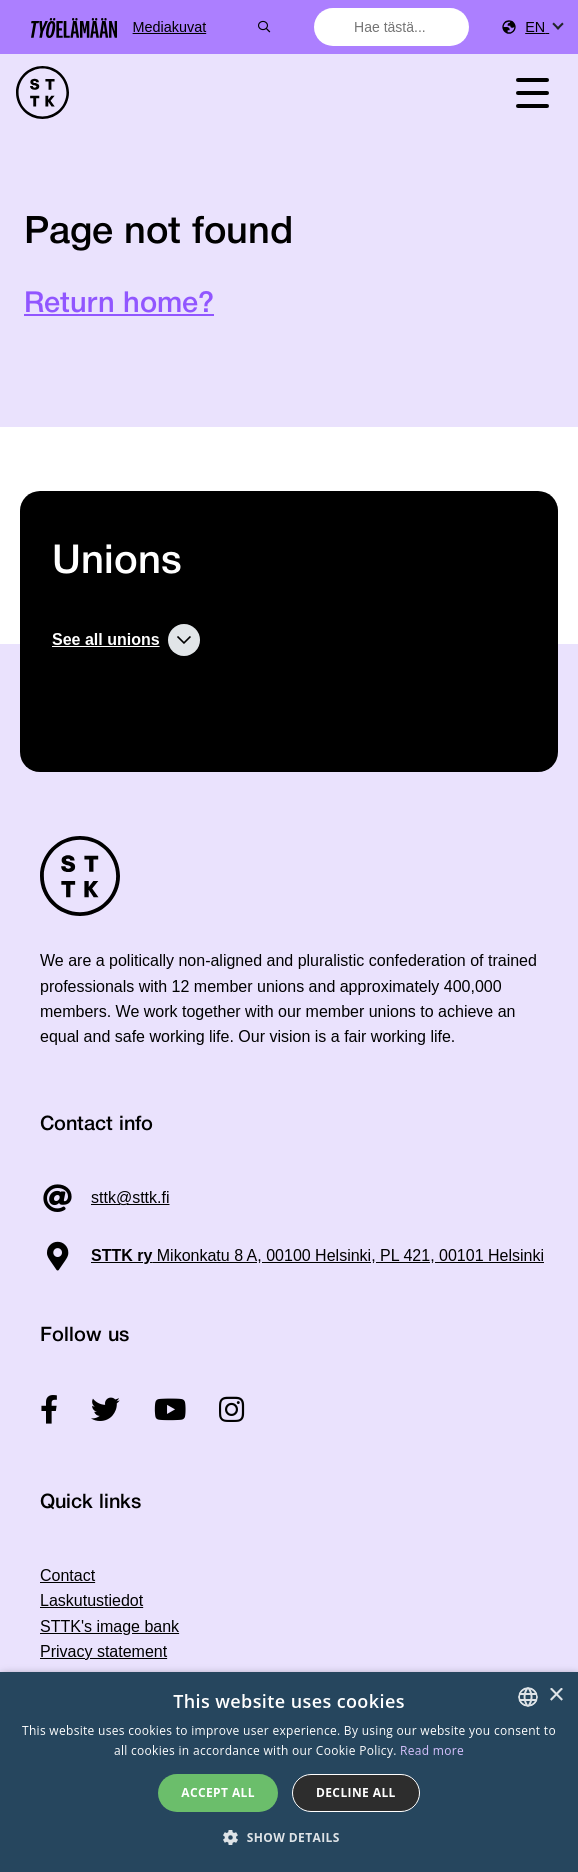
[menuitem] (543, 27)
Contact (67, 1575)
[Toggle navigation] (532, 92)
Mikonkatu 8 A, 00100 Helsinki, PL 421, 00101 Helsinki (317, 1255)
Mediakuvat (243, 27)
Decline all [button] (356, 1792)
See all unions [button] (106, 639)
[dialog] (289, 1772)
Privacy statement (103, 1651)
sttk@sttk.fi (130, 1197)
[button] (289, 1837)
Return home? (119, 304)
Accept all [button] (218, 1792)
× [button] (555, 1695)
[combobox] (394, 27)
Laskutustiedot (91, 1600)
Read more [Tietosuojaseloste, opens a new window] (432, 1750)
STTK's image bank (109, 1626)
